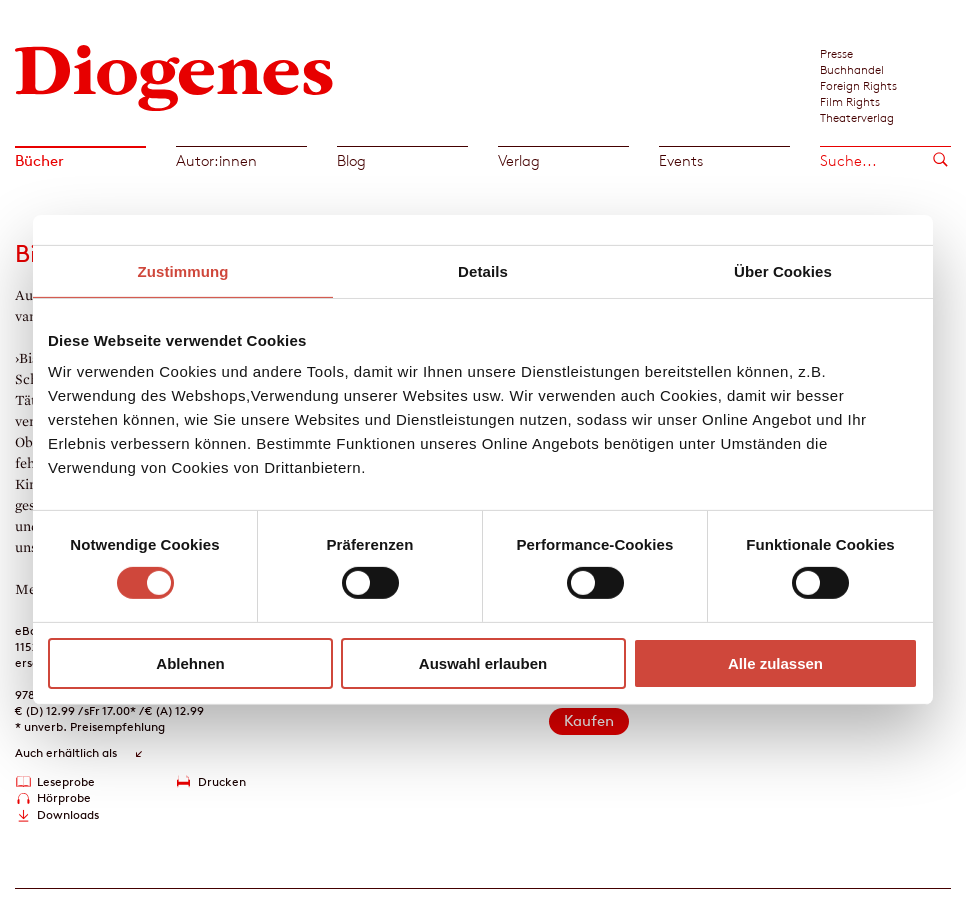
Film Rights (850, 101)
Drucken (222, 781)
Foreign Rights (858, 85)
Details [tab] (483, 270)
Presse (836, 53)
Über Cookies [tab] (783, 270)
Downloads (68, 814)
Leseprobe (66, 781)
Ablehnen (190, 663)
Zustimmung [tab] (183, 270)
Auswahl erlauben (483, 663)
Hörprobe (64, 797)
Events (681, 160)
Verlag (519, 160)
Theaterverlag (857, 117)
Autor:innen (216, 160)
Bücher (39, 160)
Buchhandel (852, 69)
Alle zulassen (775, 663)
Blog (351, 160)
